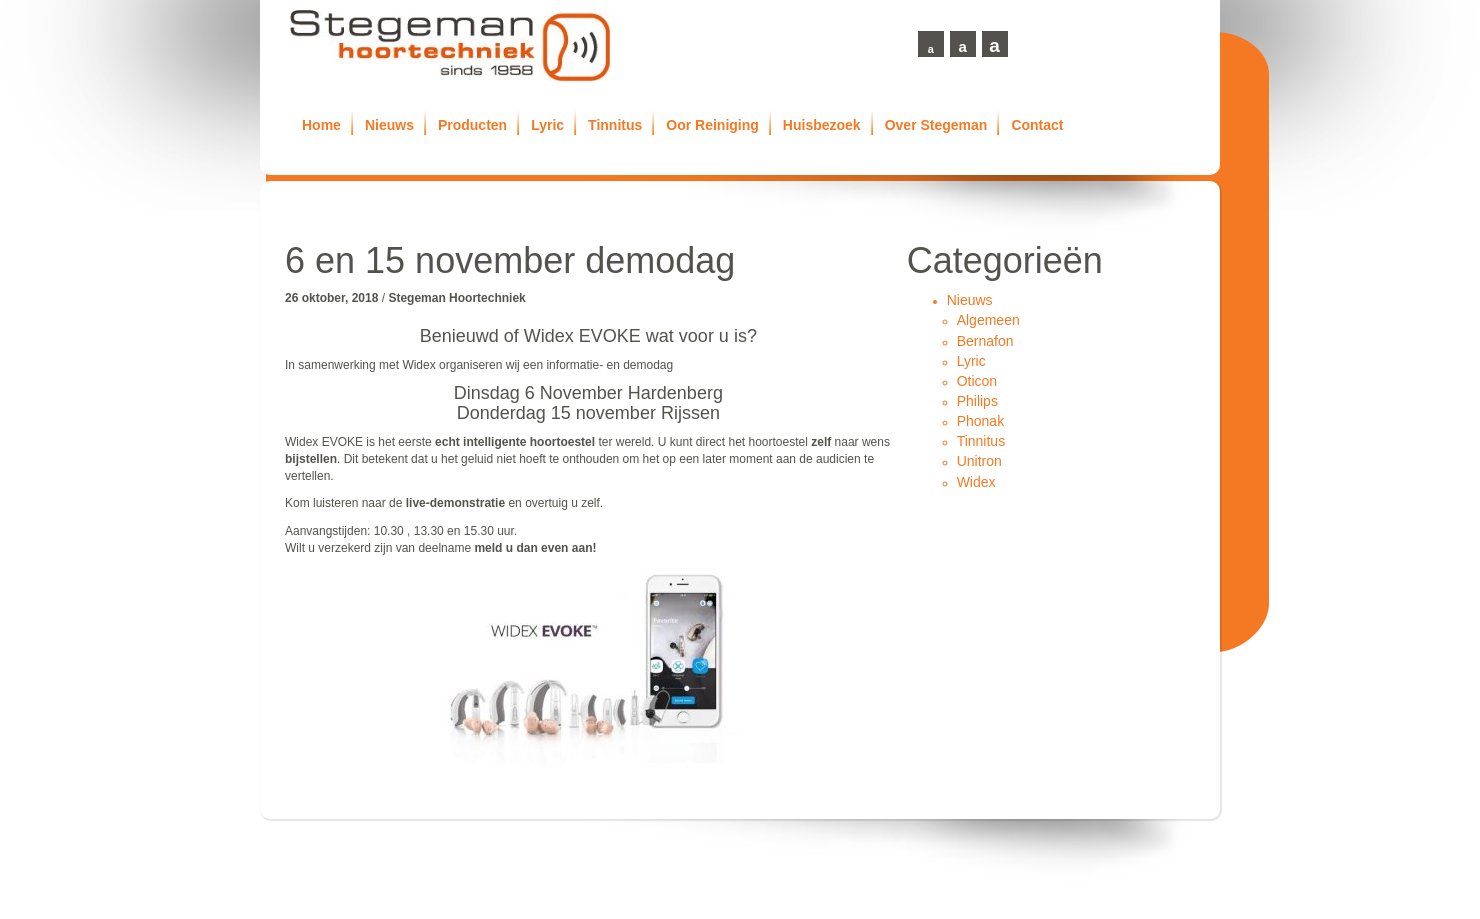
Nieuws (389, 125)
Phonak (980, 421)
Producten (472, 125)
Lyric (547, 125)
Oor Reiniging (712, 125)
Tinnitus (615, 125)
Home (321, 125)
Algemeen (988, 320)
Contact (1037, 125)
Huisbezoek (822, 125)
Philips (977, 401)
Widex (976, 482)
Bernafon (985, 341)
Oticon (977, 381)
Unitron (979, 461)
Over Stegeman (936, 125)
